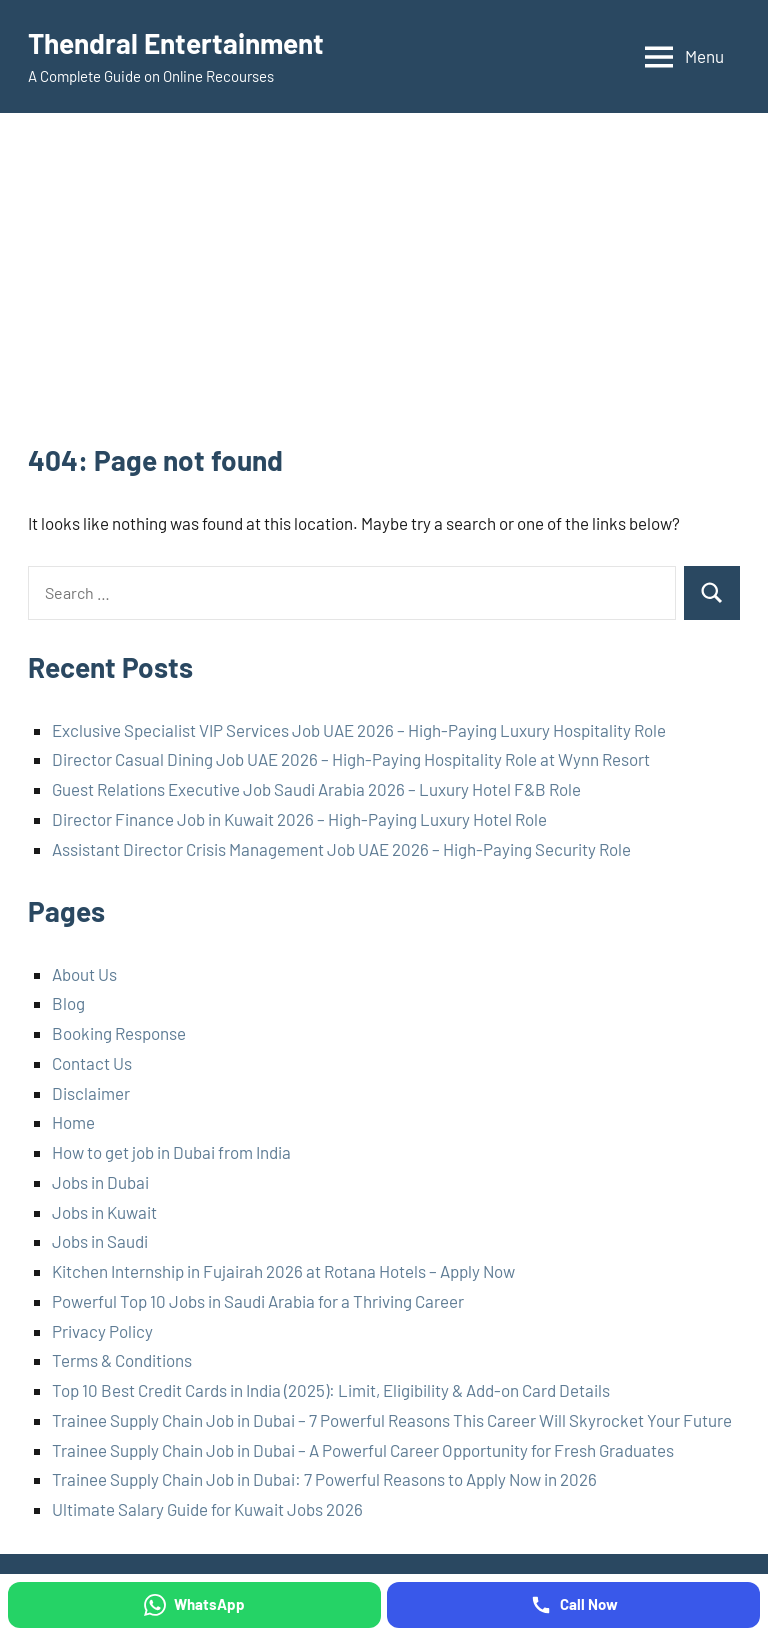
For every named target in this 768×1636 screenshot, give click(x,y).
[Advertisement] (384, 291)
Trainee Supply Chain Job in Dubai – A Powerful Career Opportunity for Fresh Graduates (363, 1450)
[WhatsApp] (194, 1605)
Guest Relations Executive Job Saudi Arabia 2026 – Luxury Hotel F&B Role (316, 789)
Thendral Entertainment (176, 43)
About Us (84, 974)
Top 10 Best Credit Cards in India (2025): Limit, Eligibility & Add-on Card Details (331, 1390)
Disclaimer (91, 1093)
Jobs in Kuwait (104, 1212)
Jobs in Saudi (100, 1241)
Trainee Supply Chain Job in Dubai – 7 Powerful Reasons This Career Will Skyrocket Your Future (392, 1420)
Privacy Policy (102, 1331)
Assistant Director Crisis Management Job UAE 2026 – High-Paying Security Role (341, 849)
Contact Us (92, 1063)
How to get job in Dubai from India (171, 1152)
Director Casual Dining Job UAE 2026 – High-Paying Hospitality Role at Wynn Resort (351, 759)
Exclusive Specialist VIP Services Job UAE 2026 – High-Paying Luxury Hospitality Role (359, 730)
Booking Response (119, 1033)
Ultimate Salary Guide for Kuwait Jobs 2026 (207, 1509)
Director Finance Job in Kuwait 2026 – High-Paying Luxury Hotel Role (299, 819)
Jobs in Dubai (100, 1182)
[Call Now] (573, 1605)
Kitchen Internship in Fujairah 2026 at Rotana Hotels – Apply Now (283, 1271)
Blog (68, 1003)
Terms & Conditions (122, 1360)
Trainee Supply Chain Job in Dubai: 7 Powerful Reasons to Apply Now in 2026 (324, 1479)
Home (73, 1122)
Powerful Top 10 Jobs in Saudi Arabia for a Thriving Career (258, 1301)
